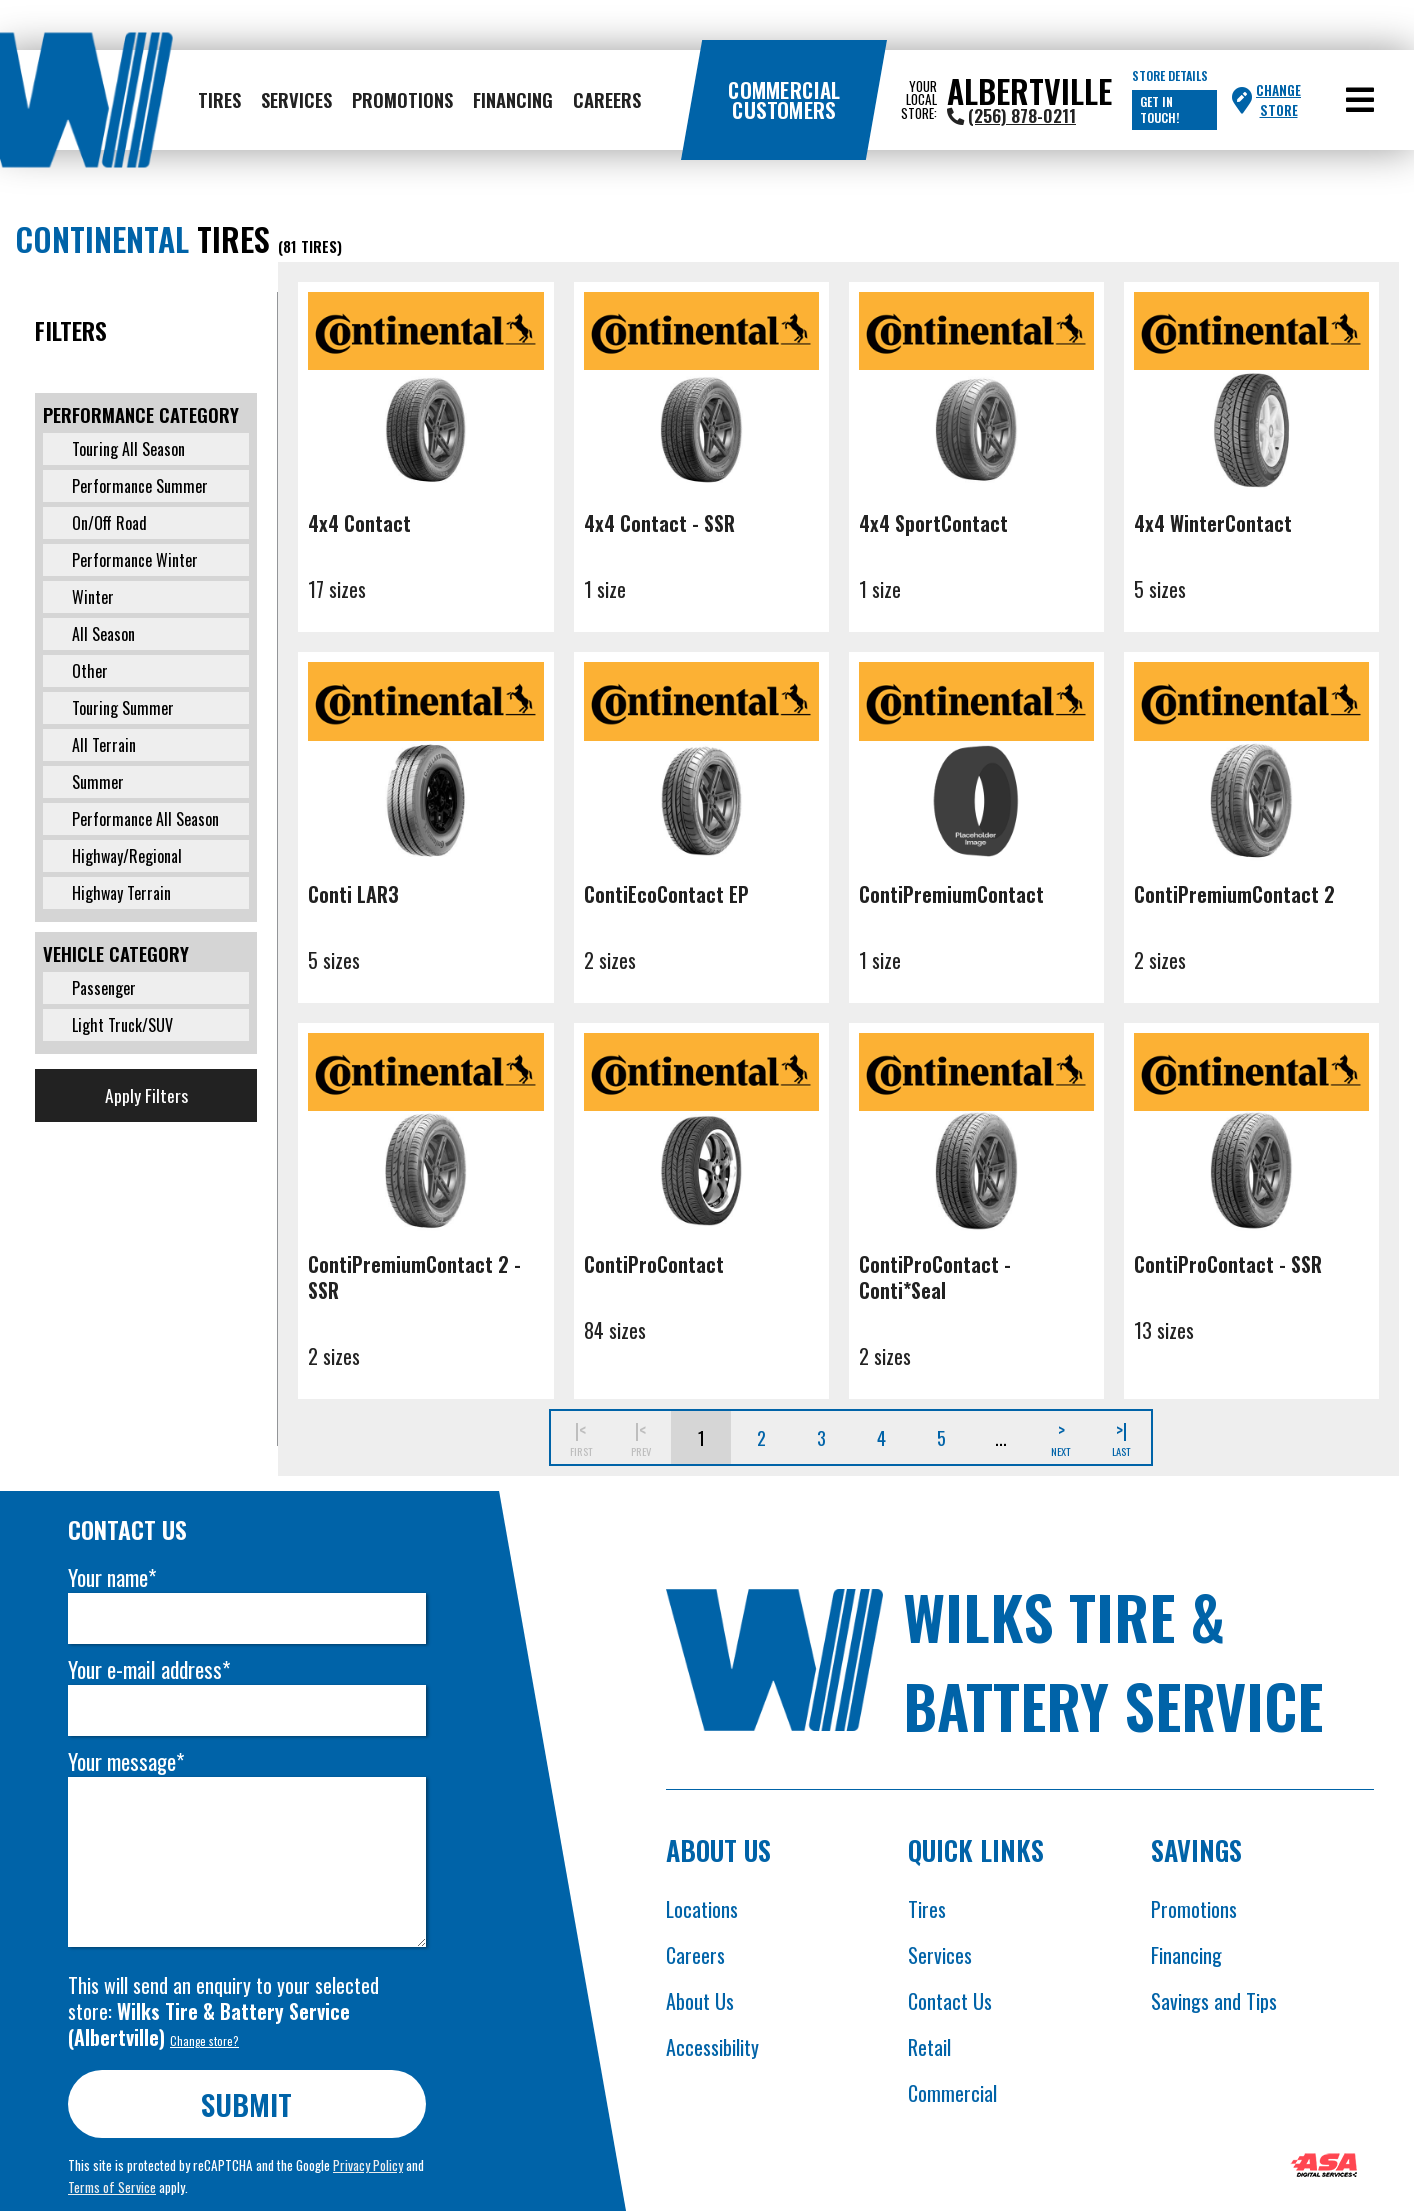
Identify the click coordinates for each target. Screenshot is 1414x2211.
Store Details (1170, 76)
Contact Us (950, 2001)
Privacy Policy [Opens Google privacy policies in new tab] (369, 2165)
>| (1121, 1437)
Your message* (127, 1761)
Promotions (402, 99)
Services (296, 99)
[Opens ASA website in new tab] (1324, 2168)
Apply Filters (146, 1095)
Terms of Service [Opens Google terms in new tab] (113, 2187)
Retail (929, 2047)
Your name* (113, 1577)
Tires (219, 99)
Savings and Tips (1214, 2001)
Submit (247, 2103)
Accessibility (712, 2047)
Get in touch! (1159, 109)
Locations (702, 1909)
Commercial (952, 2093)
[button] (1360, 100)
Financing (513, 99)
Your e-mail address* (150, 1669)
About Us (700, 2001)
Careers (607, 99)
